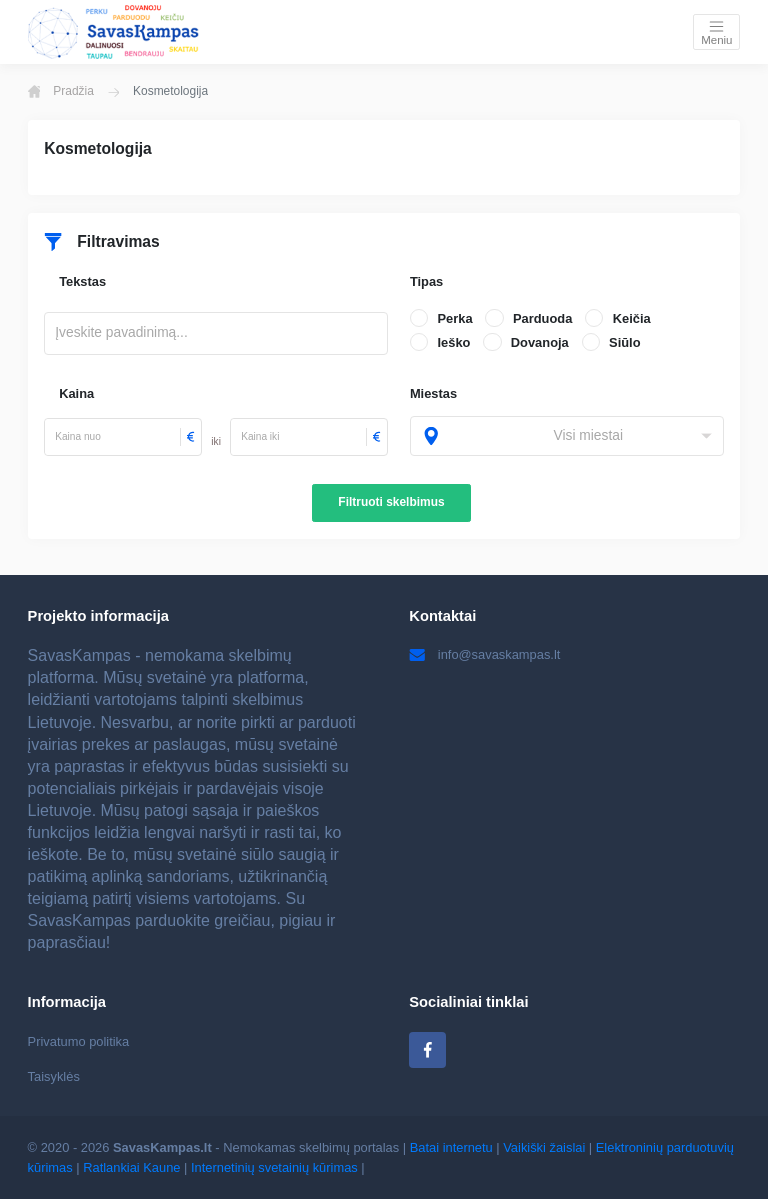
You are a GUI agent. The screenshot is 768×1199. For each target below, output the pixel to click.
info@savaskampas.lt (484, 654)
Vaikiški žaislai (544, 1147)
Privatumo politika (79, 1041)
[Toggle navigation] (716, 31)
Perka (454, 318)
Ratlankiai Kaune (131, 1167)
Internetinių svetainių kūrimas (274, 1167)
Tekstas (82, 281)
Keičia (632, 318)
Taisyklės (54, 1076)
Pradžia (61, 91)
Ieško (453, 342)
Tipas (426, 281)
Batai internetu (451, 1147)
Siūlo (624, 342)
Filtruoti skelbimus (391, 502)
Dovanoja (540, 342)
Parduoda (542, 318)
